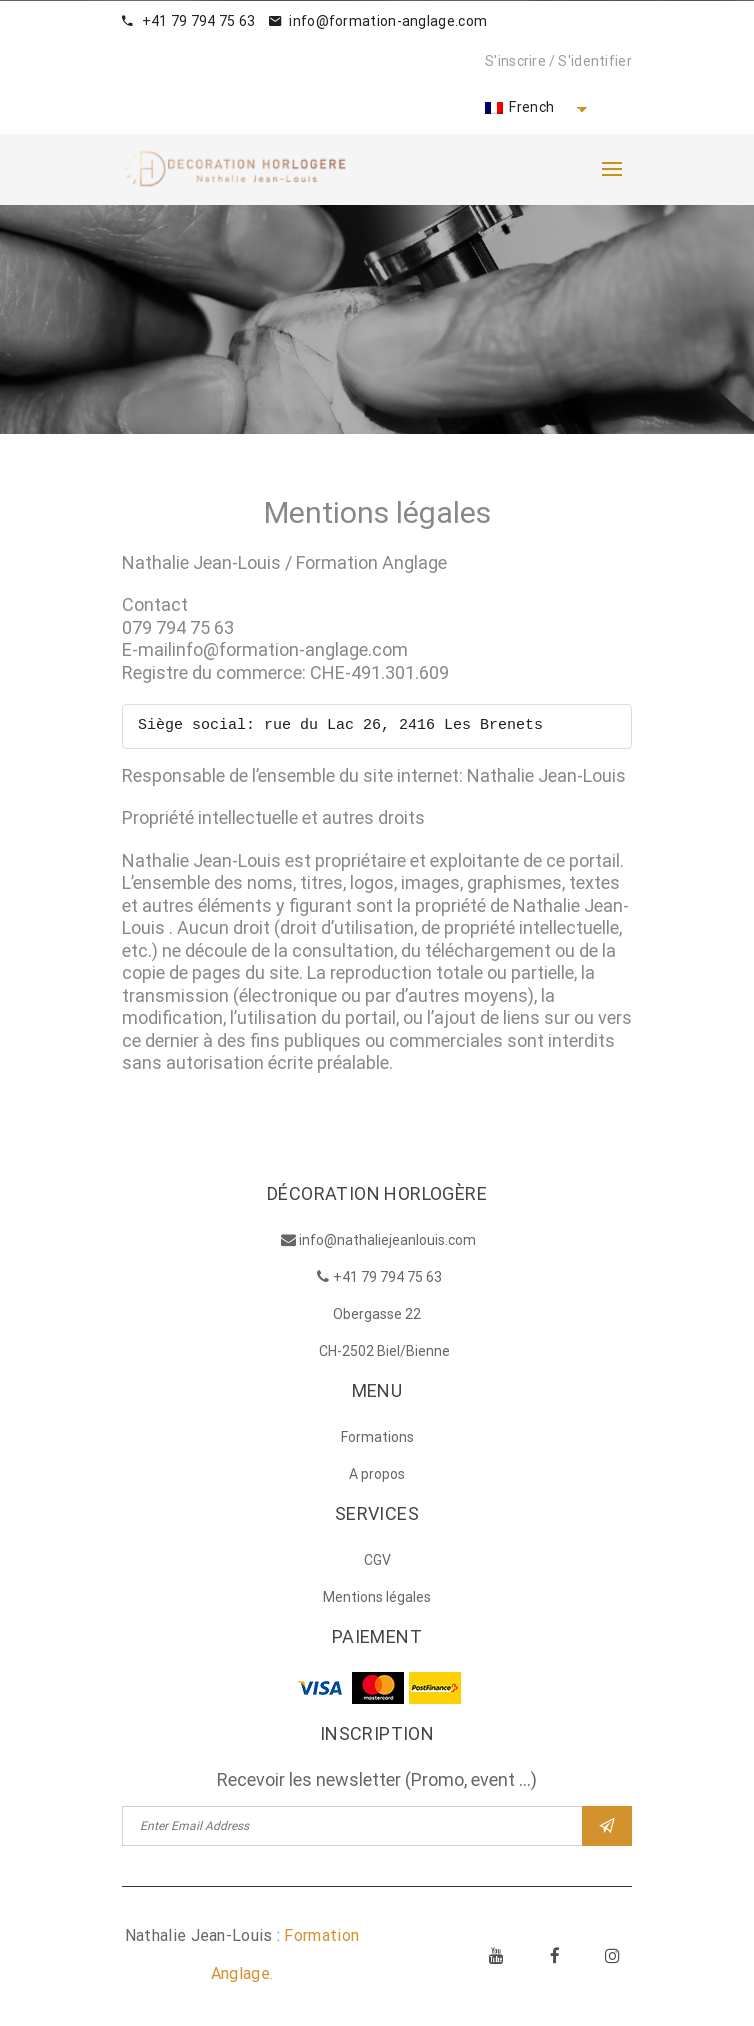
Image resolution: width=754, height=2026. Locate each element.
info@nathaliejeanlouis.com (387, 1243)
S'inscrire (515, 61)
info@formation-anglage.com (378, 21)
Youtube (497, 1958)
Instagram (613, 1958)
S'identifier (595, 61)
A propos (377, 1477)
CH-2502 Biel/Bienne (384, 1354)
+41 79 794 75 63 (188, 21)
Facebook (555, 1958)
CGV (377, 1563)
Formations (377, 1440)
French (519, 107)
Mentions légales (377, 1600)
